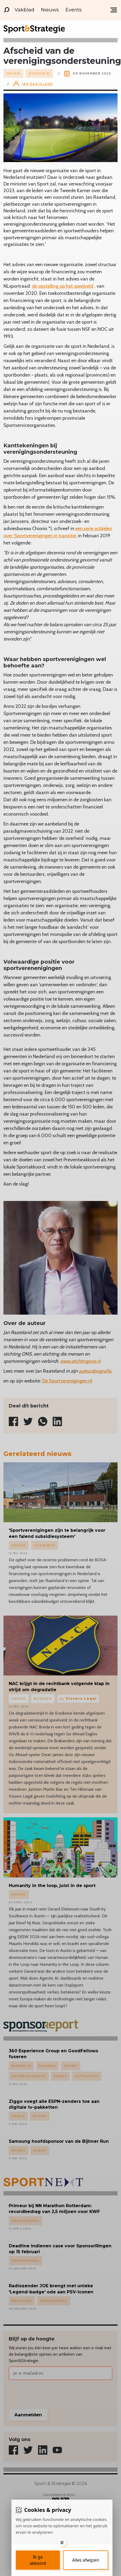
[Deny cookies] (85, 2560)
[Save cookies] (38, 2560)
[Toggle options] (62, 2542)
